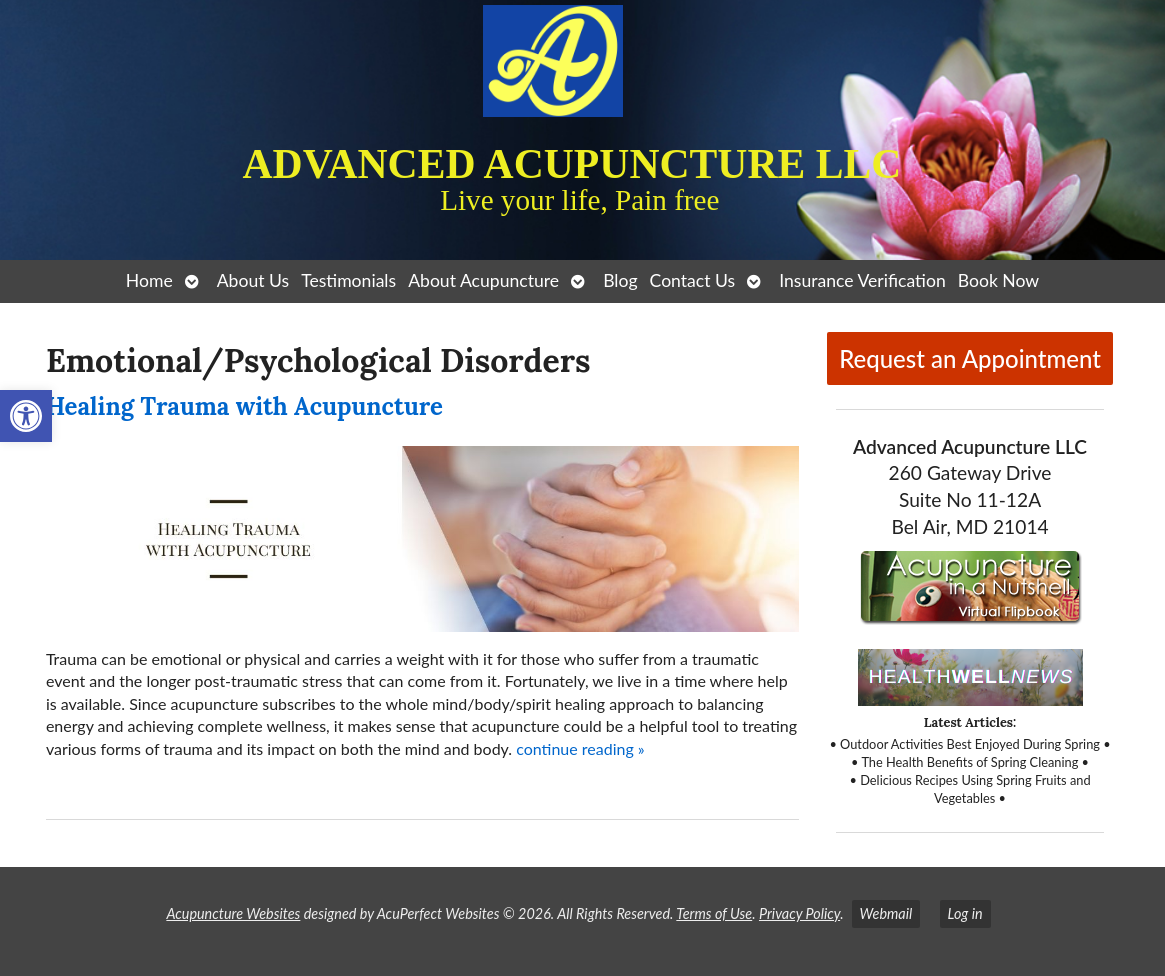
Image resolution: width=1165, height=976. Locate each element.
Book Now (998, 280)
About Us (253, 280)
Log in (965, 913)
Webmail (886, 913)
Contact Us (693, 280)
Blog (620, 280)
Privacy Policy (799, 913)
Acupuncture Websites (233, 913)
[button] (26, 416)
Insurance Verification (862, 280)
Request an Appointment (970, 358)
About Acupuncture (483, 280)
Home (149, 280)
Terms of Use (714, 913)
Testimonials (348, 280)
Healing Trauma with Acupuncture (244, 406)
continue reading (580, 748)
